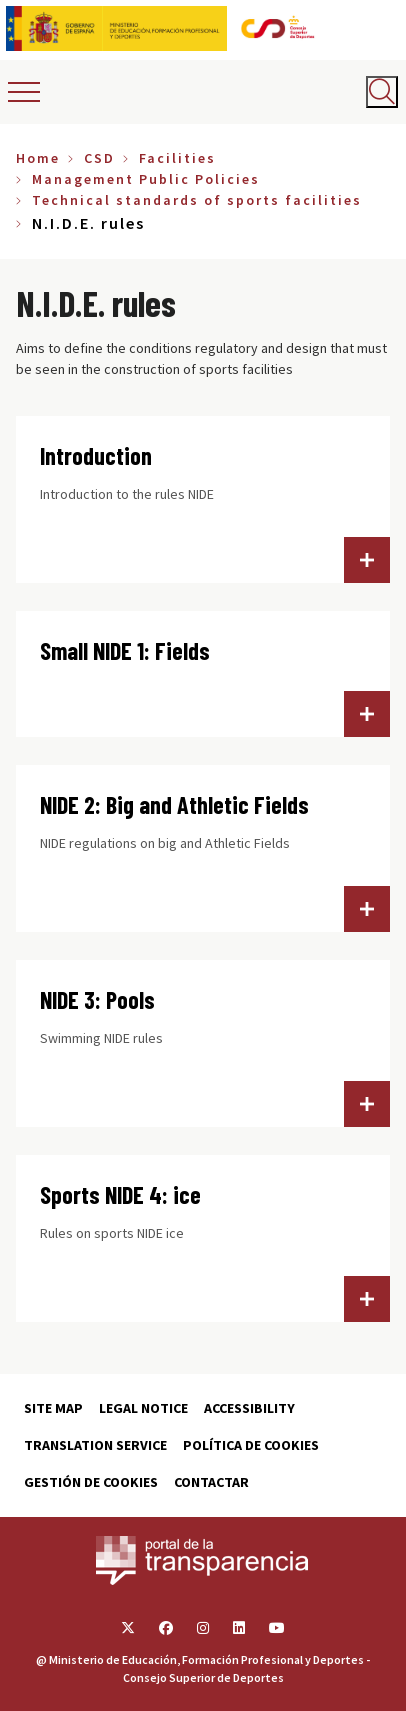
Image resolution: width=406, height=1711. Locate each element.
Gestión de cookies (91, 1482)
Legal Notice (143, 1408)
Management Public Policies (146, 179)
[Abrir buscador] (382, 92)
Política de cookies (251, 1445)
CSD (99, 158)
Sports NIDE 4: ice (120, 1194)
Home (38, 158)
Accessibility (249, 1408)
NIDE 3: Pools (97, 999)
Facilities (177, 158)
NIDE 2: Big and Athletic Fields (174, 804)
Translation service (95, 1445)
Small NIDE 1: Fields (125, 650)
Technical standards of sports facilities (197, 200)
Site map (53, 1408)
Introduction (96, 455)
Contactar (211, 1482)
